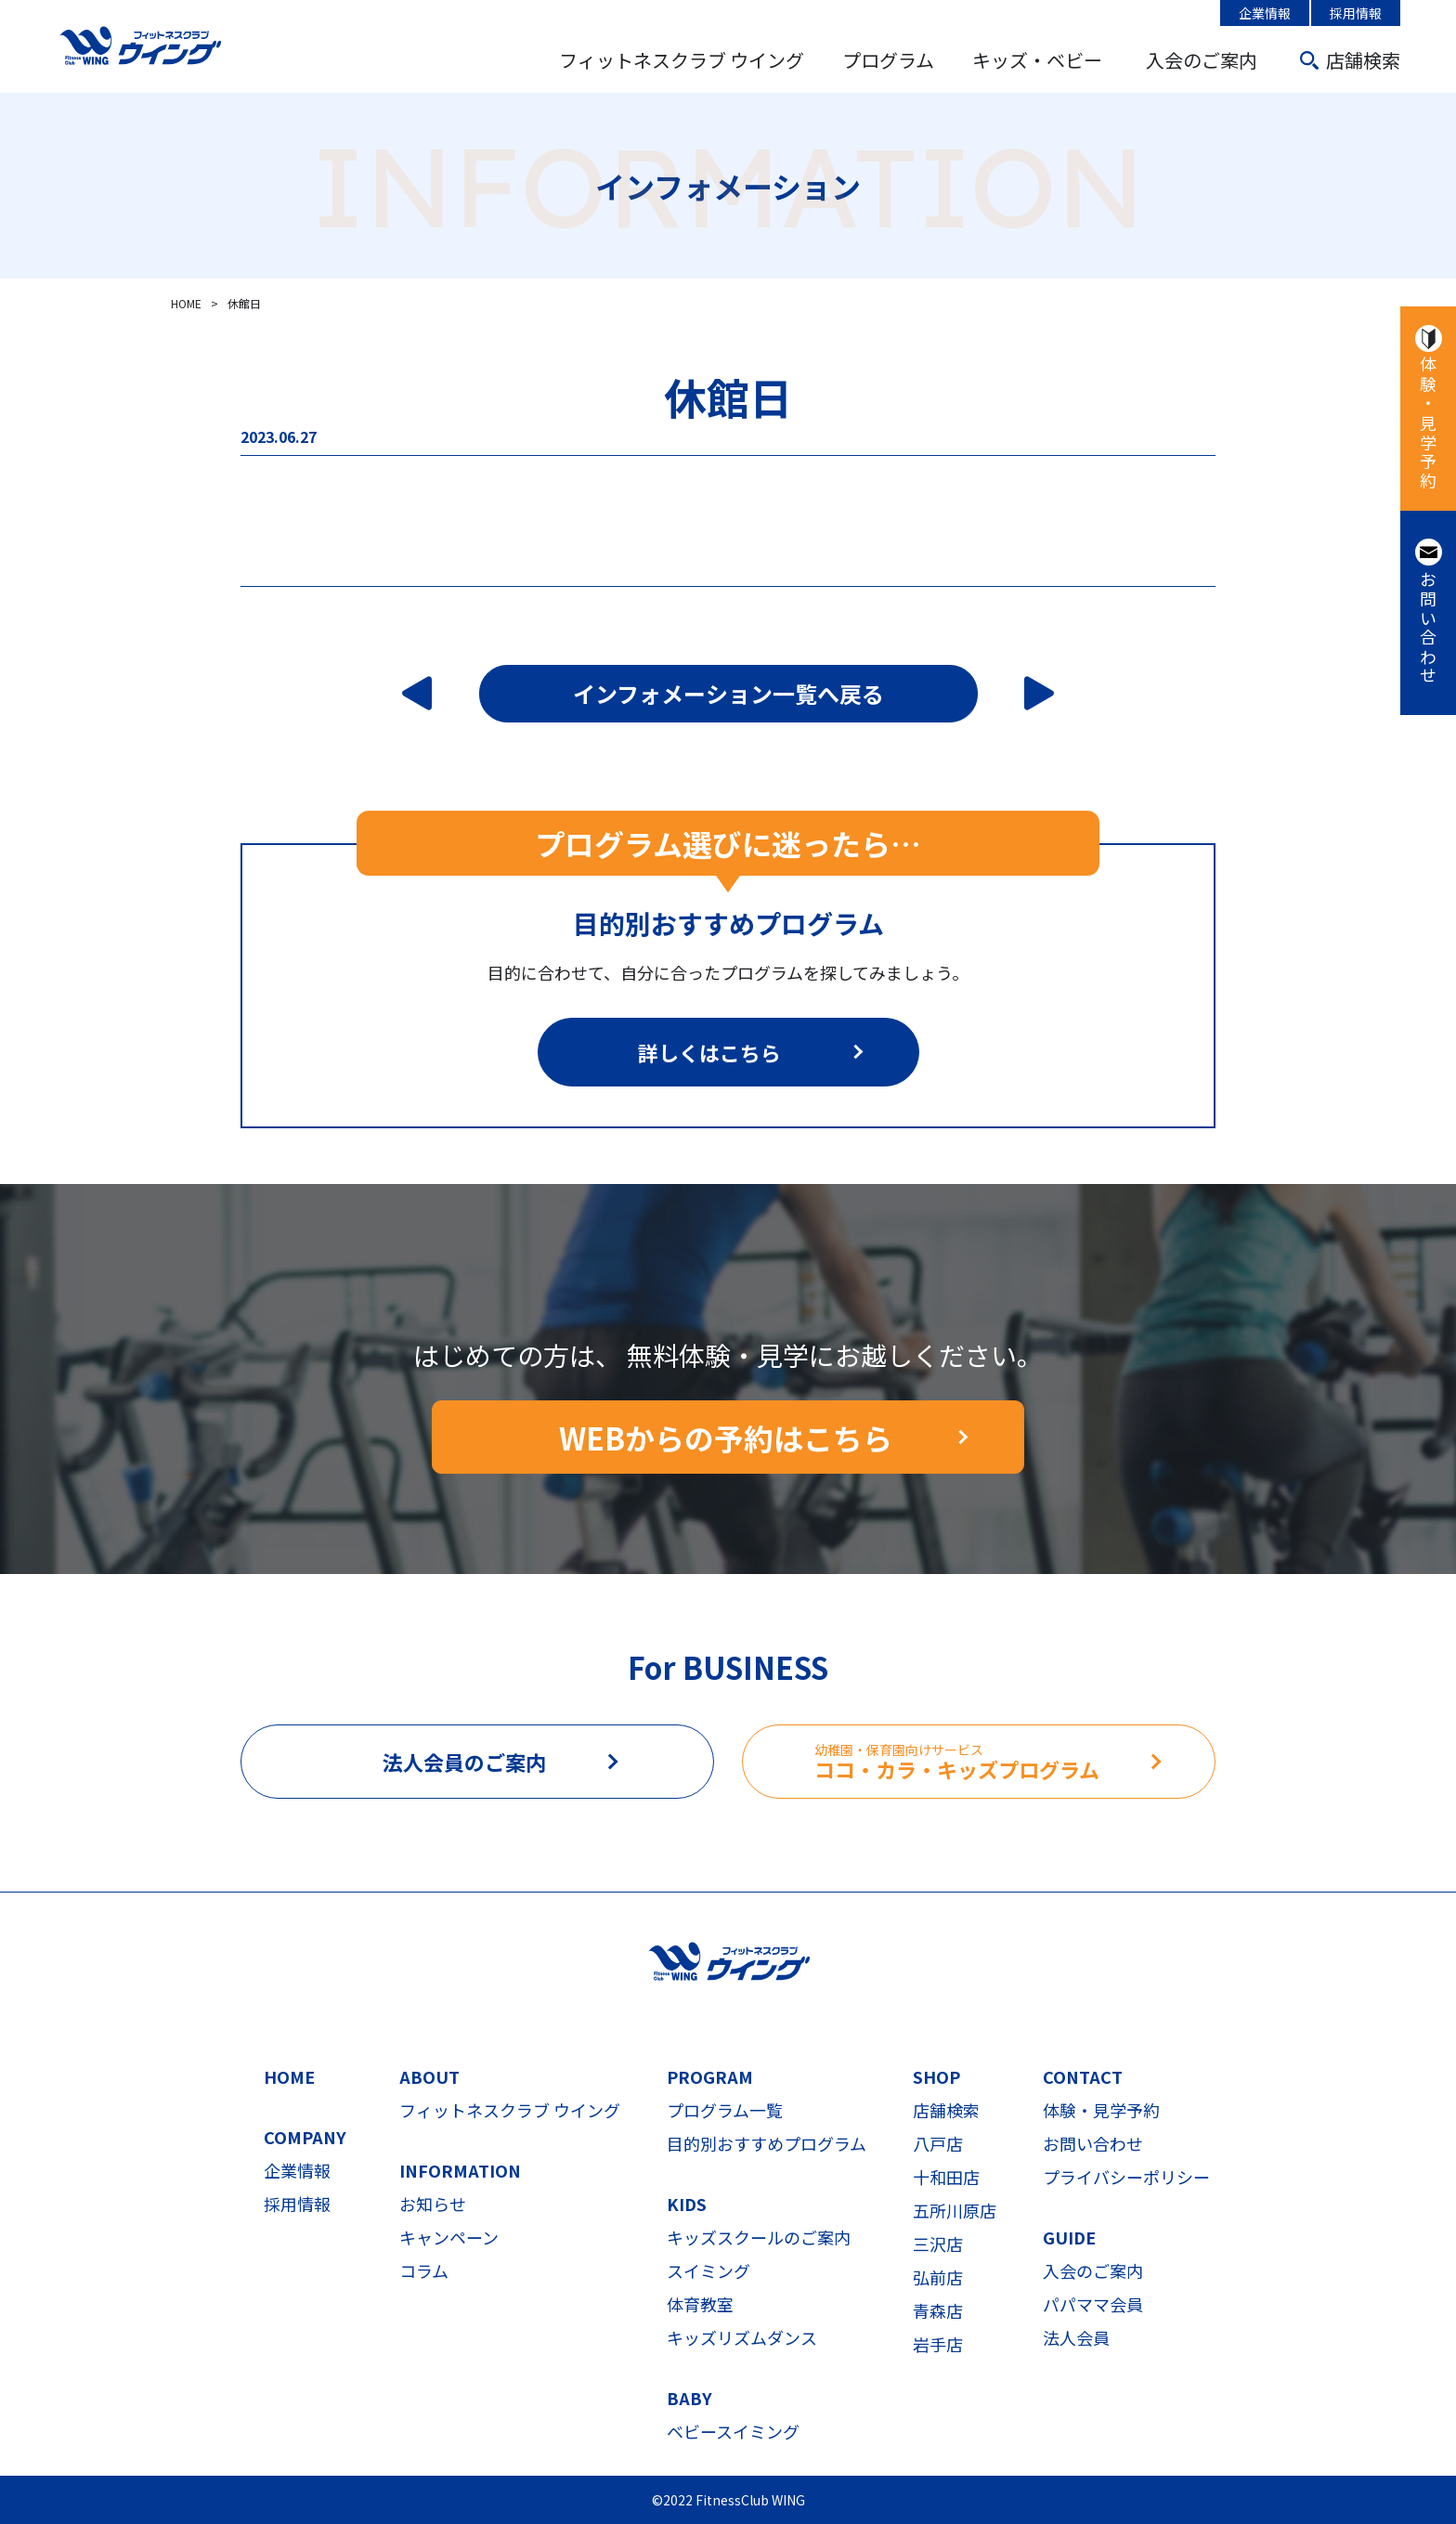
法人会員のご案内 (464, 1761)
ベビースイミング (733, 2431)
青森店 (938, 2310)
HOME (289, 2076)
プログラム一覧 (725, 2109)
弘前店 (938, 2277)
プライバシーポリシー (1126, 2176)
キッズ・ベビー (1037, 59)
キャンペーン (449, 2237)
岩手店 (938, 2343)
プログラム (888, 59)
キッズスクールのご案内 (759, 2237)
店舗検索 (1363, 59)
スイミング (708, 2270)
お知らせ (432, 2203)
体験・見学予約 (1428, 423)
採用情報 (1356, 13)
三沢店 (938, 2243)
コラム (423, 2270)
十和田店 (946, 2176)
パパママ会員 (1093, 2304)
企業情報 (1265, 13)
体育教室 (700, 2304)
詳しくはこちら (709, 1052)
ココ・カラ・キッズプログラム (1014, 1762)
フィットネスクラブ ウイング (681, 59)
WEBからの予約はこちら (725, 1437)
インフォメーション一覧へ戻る (728, 693)
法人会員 (1076, 2337)
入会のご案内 (1201, 59)
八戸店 (938, 2143)
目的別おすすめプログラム (766, 2143)
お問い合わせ (1428, 628)
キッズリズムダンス (742, 2337)
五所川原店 (954, 2210)
